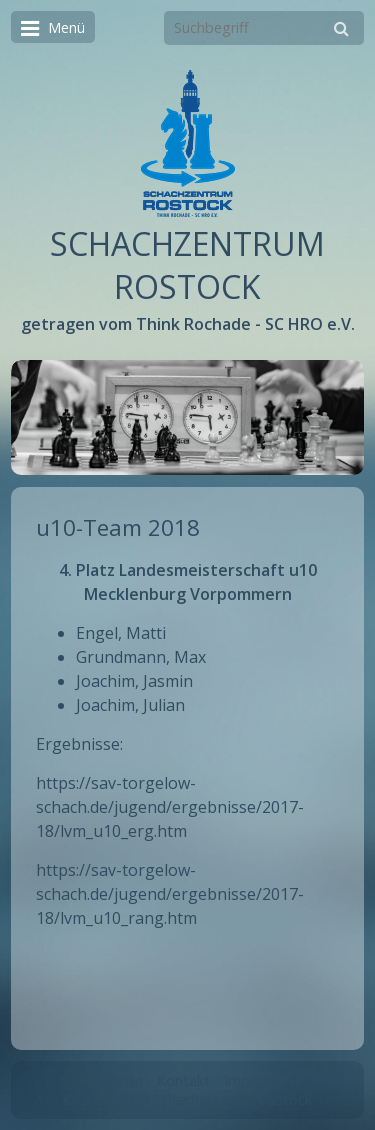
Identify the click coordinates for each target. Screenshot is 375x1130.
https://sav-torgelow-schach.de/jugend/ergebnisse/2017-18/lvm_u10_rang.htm (170, 894)
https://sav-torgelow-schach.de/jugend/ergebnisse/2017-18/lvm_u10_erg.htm (170, 807)
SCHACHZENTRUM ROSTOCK (187, 265)
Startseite (110, 1080)
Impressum (261, 1080)
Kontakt (183, 1080)
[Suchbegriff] (264, 28)
